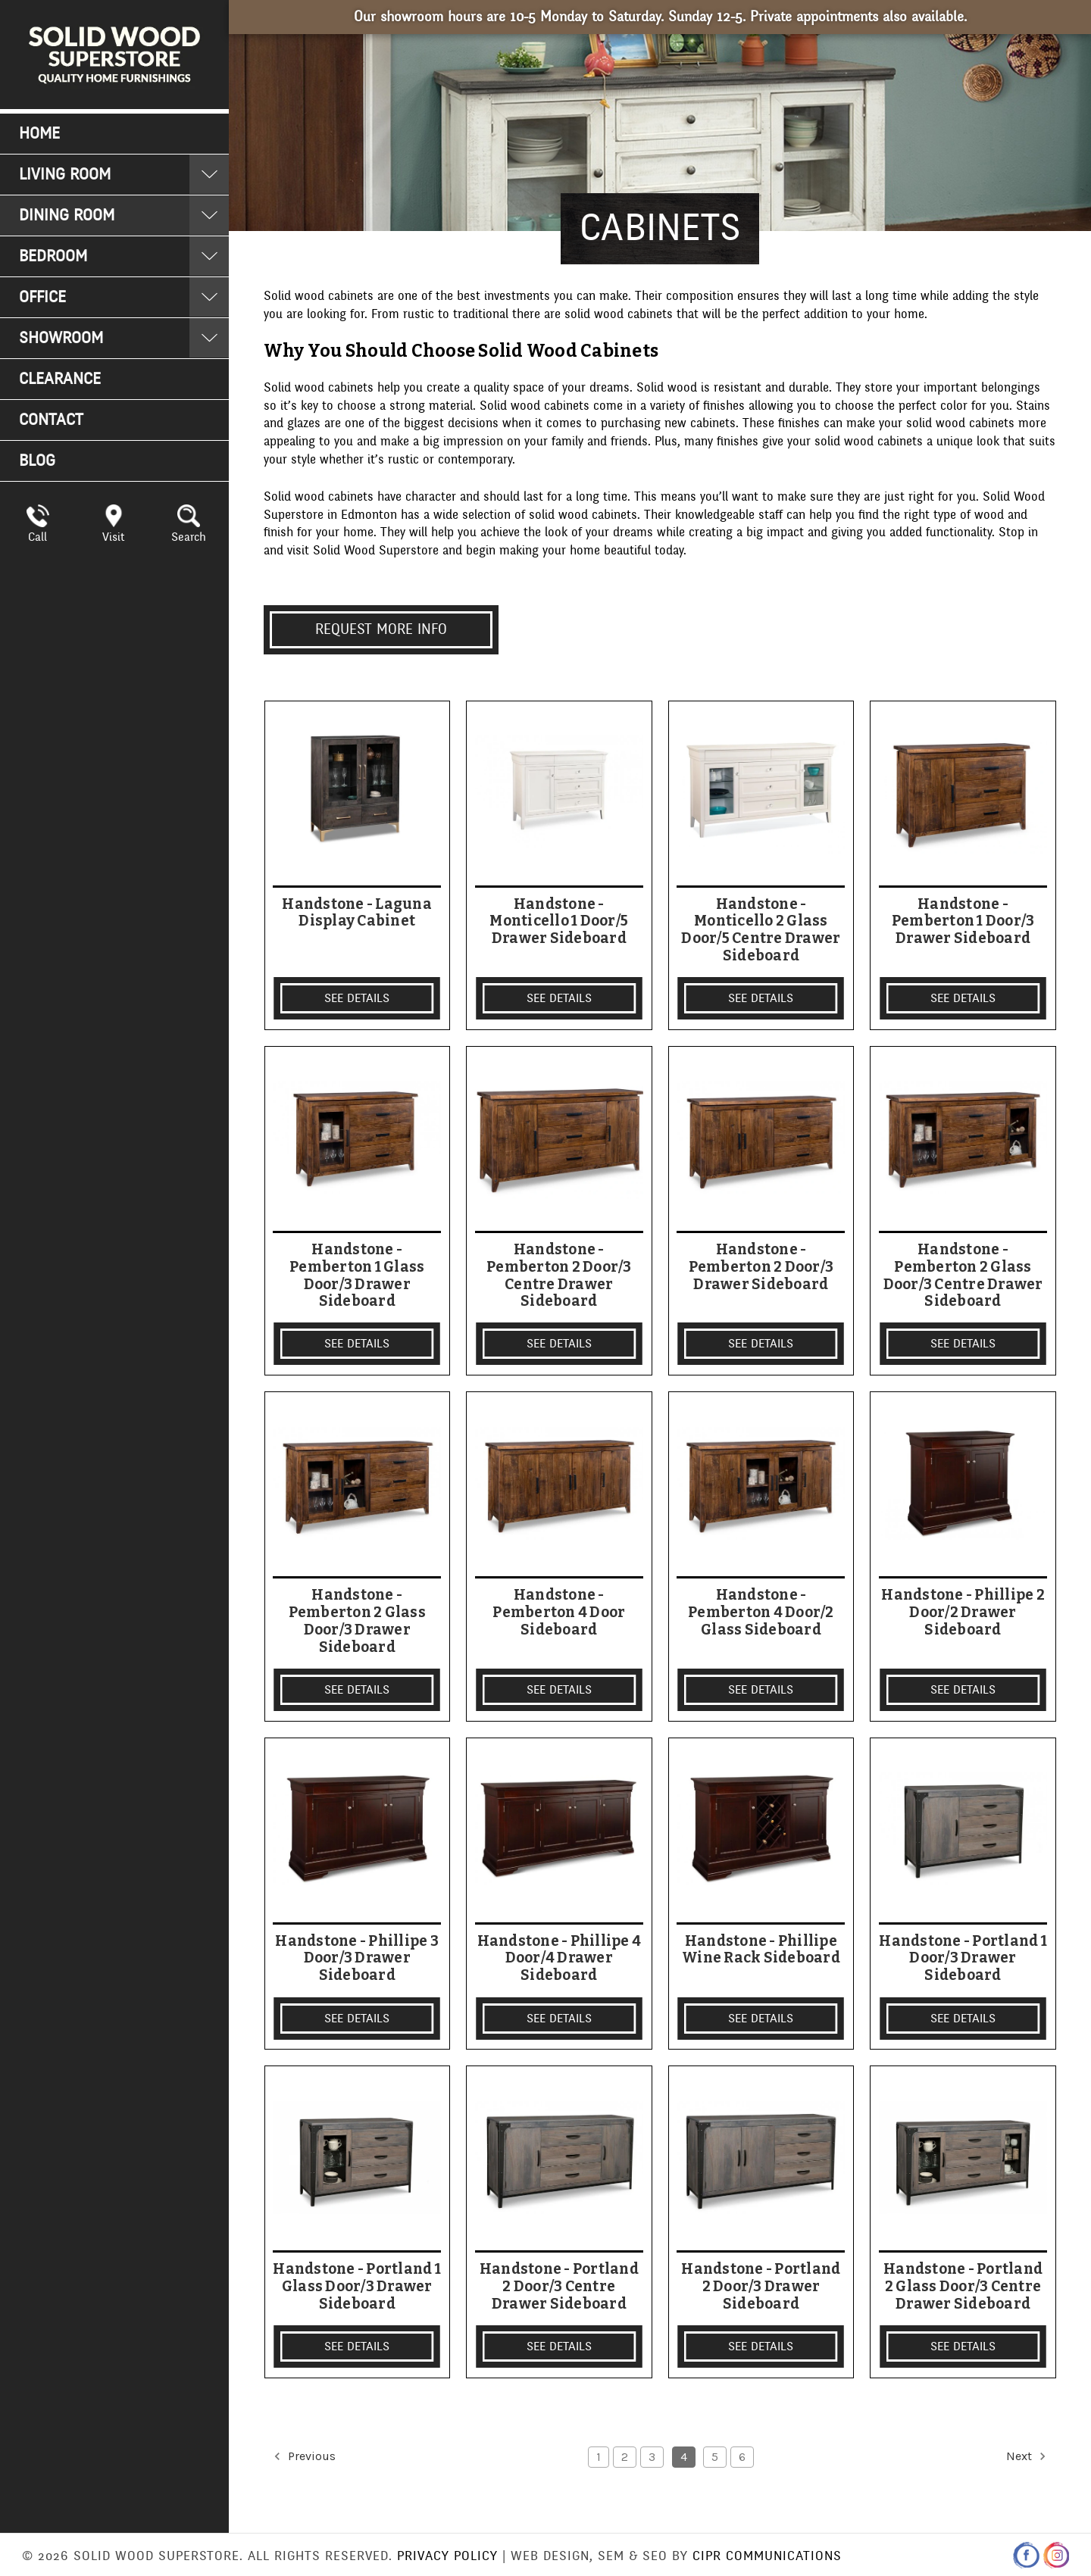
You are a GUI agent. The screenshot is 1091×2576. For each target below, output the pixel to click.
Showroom (61, 338)
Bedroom (53, 256)
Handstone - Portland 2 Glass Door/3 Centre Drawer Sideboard (963, 2286)
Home (39, 133)
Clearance (60, 379)
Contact (51, 420)
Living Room (65, 174)
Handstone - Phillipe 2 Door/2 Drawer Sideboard (963, 1612)
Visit (113, 537)
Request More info (381, 629)
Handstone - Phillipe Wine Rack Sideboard (761, 1950)
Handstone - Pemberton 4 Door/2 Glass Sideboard (761, 1612)
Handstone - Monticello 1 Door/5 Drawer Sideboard (558, 922)
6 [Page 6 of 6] (742, 2457)
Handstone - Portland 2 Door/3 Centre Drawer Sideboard (559, 2286)
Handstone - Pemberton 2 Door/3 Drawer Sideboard (761, 1267)
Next (1027, 2456)
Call (37, 537)
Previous (303, 2456)
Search (188, 537)
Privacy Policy (447, 2556)
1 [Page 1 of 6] (598, 2457)
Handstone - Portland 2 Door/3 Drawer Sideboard (760, 2286)
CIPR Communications (767, 2556)
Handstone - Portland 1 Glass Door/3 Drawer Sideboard (357, 2286)
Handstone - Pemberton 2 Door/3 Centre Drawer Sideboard (559, 1275)
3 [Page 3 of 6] (652, 2457)
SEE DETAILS (356, 998)
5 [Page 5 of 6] (714, 2457)
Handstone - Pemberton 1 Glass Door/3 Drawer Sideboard (356, 1275)
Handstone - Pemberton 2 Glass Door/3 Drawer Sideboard (357, 1621)
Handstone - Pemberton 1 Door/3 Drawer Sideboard (963, 922)
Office (42, 297)
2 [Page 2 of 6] (624, 2457)
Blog (37, 460)
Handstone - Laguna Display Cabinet (357, 913)
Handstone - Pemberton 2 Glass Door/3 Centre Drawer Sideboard (963, 1275)
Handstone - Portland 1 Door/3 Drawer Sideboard (963, 1958)
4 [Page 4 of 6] (683, 2457)
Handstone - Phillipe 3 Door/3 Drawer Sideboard (357, 1958)
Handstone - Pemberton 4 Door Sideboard (558, 1612)
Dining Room (66, 215)
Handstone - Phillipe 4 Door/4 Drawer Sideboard (559, 1958)
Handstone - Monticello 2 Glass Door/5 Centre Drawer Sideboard (760, 930)
